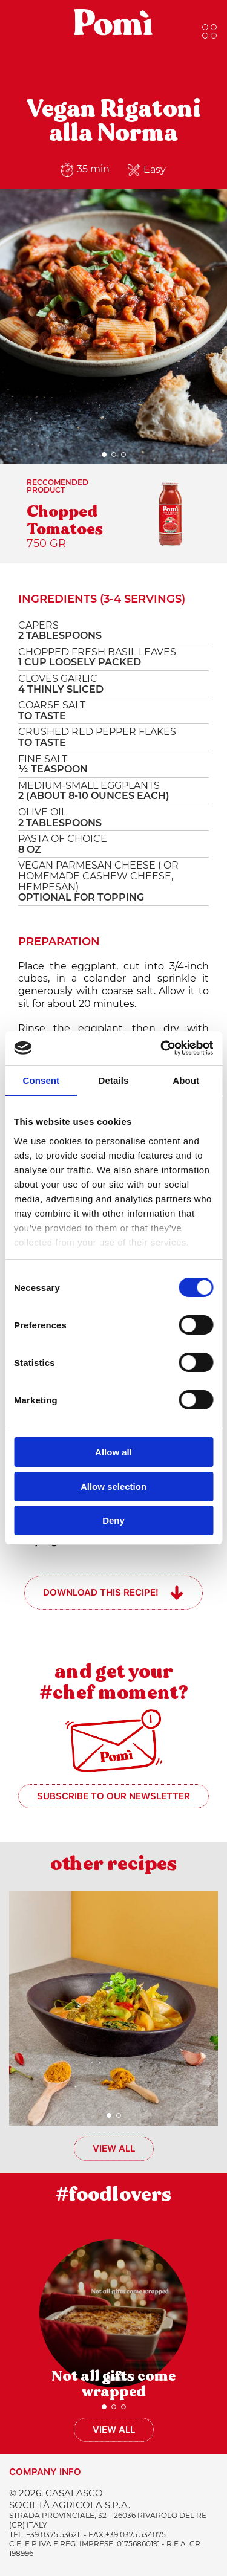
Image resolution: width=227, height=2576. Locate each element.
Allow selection (113, 1486)
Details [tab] (114, 1080)
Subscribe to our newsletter (113, 1796)
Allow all (113, 1452)
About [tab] (186, 1080)
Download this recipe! (101, 1592)
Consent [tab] (40, 1080)
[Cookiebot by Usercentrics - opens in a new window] (161, 1048)
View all (114, 2148)
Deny (113, 1520)
